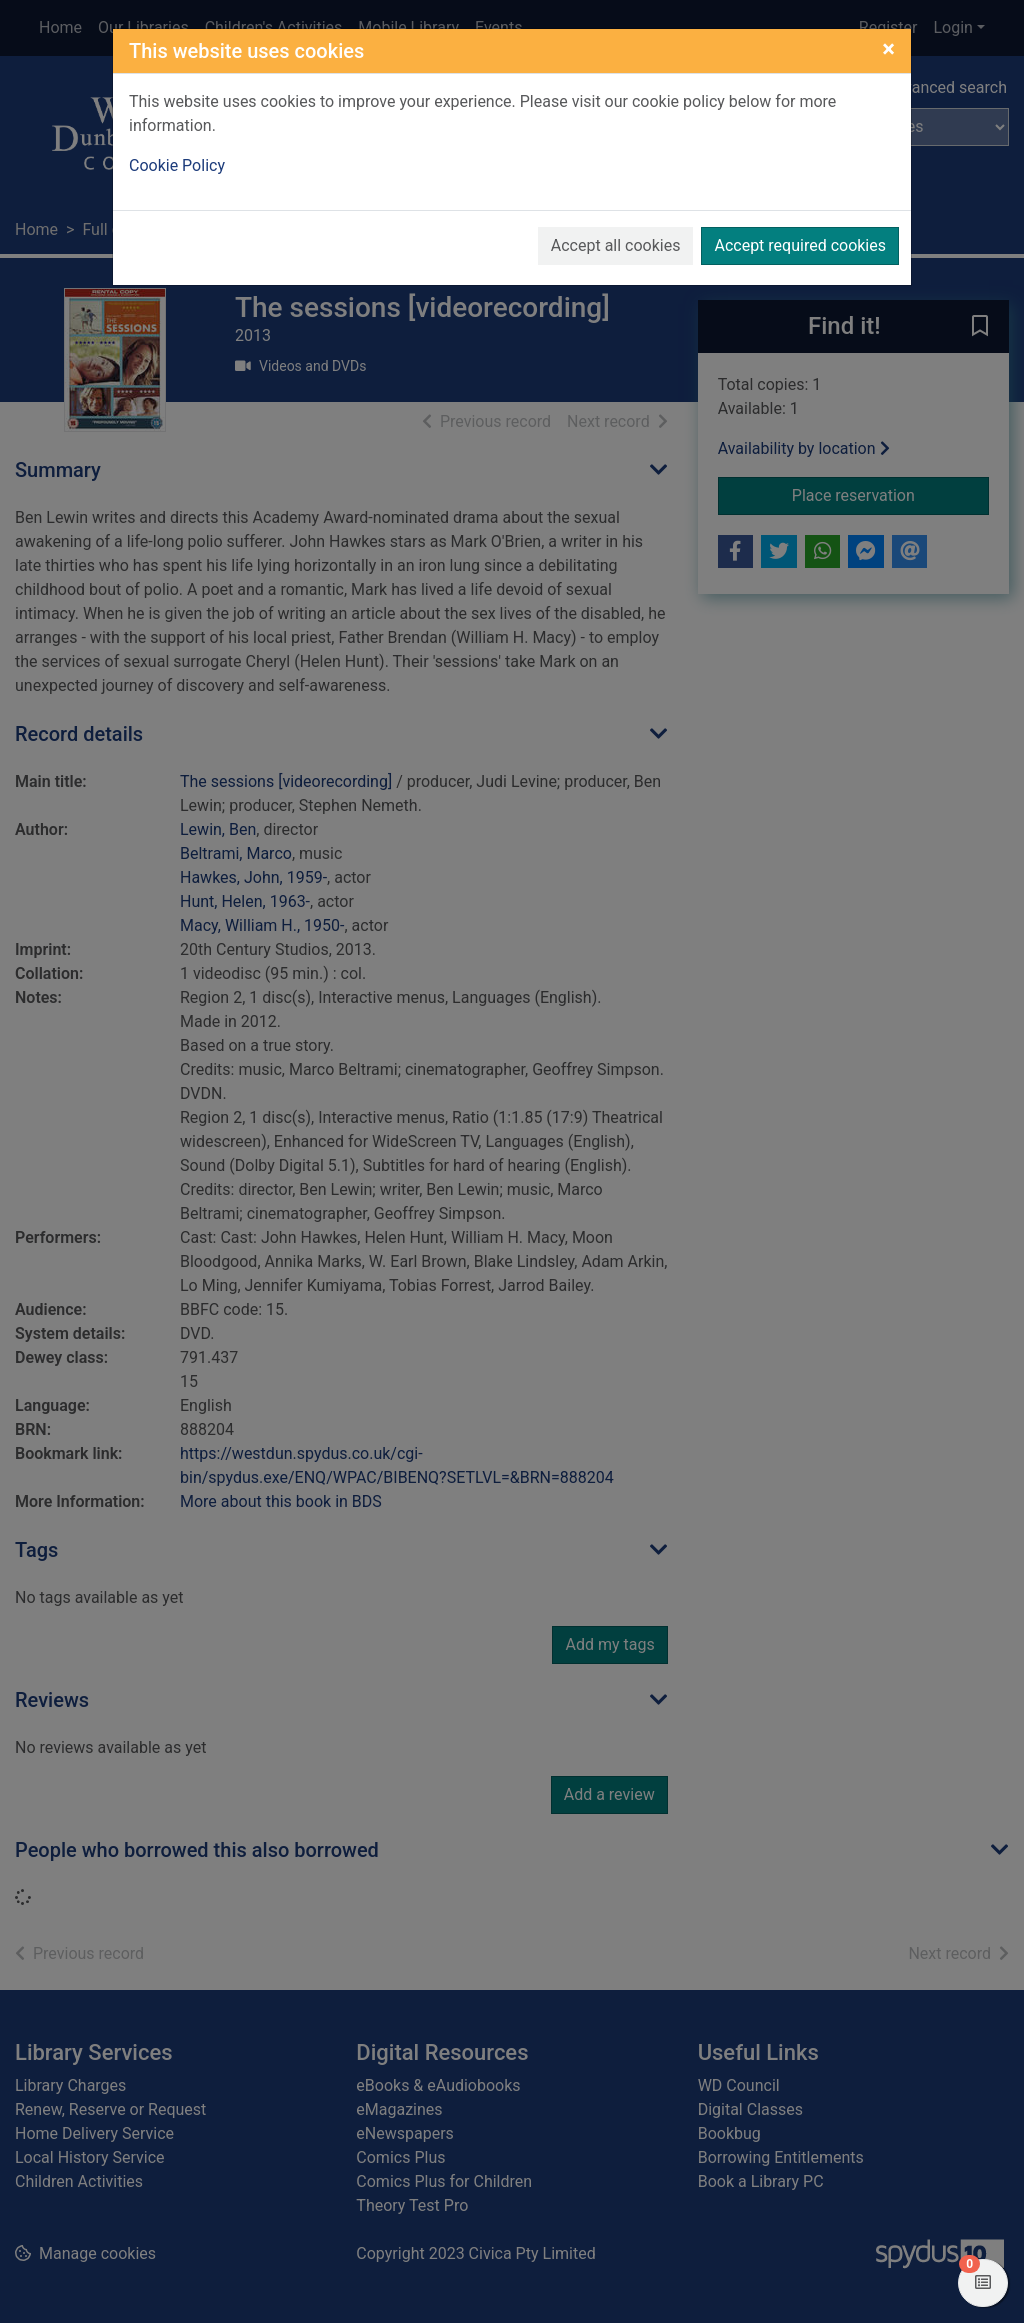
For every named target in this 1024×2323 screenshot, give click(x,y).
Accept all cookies (616, 245)
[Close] (888, 49)
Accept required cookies (800, 245)
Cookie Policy (177, 165)
